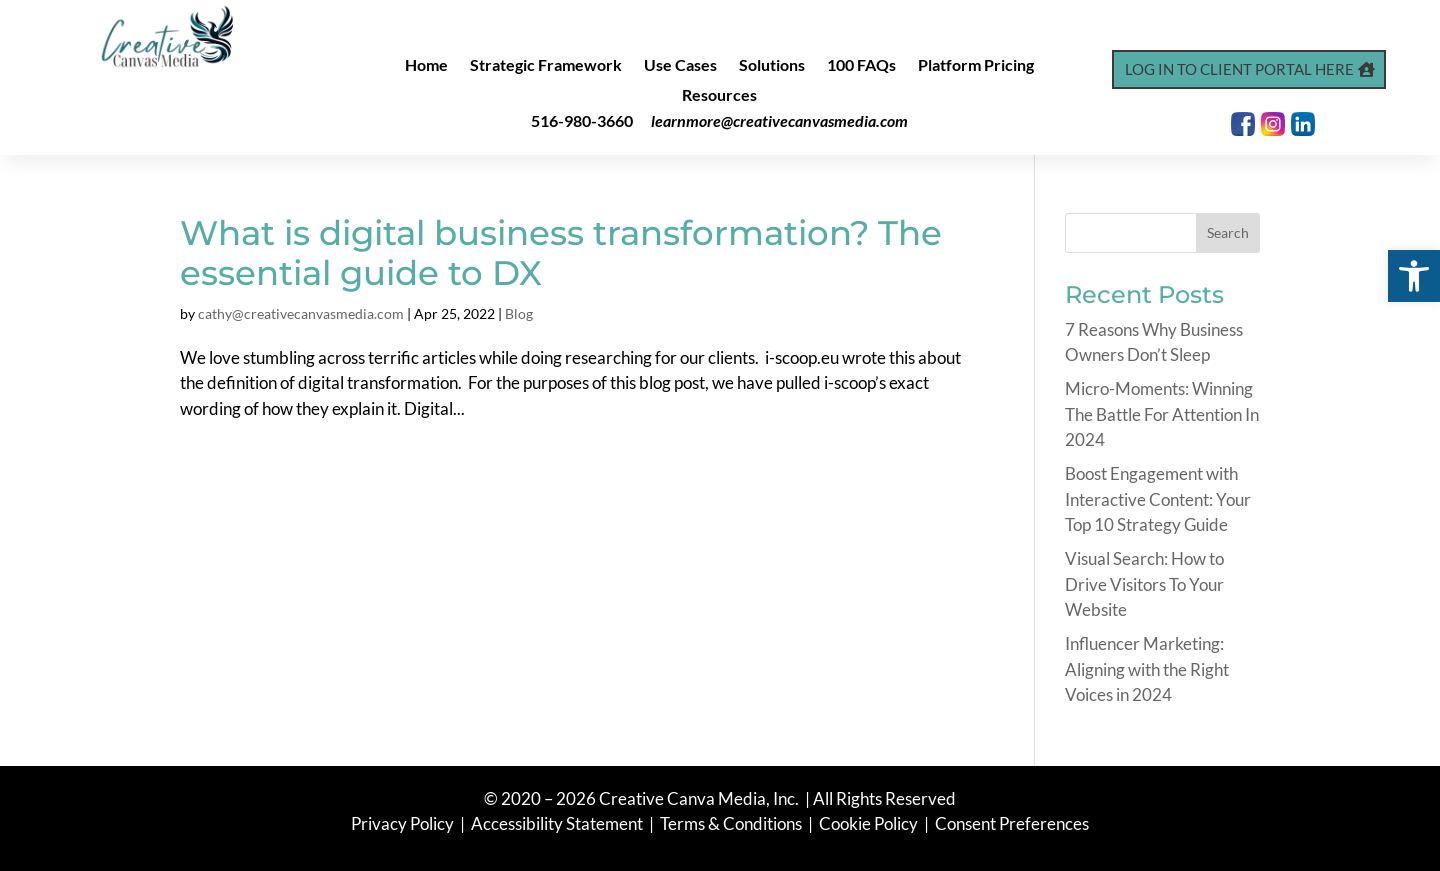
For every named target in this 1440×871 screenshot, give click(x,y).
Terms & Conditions (731, 823)
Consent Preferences (1012, 823)
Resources (719, 96)
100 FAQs (861, 66)
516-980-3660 (582, 120)
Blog (519, 313)
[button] (1414, 276)
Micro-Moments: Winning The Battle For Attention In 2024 (1162, 414)
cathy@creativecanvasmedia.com (301, 313)
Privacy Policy (404, 823)
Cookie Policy (870, 823)
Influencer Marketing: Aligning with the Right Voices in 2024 (1147, 669)
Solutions (772, 66)
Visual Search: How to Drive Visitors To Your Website (1144, 584)
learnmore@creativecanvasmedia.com (779, 120)
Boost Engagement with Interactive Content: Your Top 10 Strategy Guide (1158, 499)
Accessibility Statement (557, 823)
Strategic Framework (546, 66)
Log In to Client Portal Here (1239, 69)
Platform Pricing (976, 66)
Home (426, 66)
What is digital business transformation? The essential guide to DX (561, 253)
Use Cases (680, 66)
